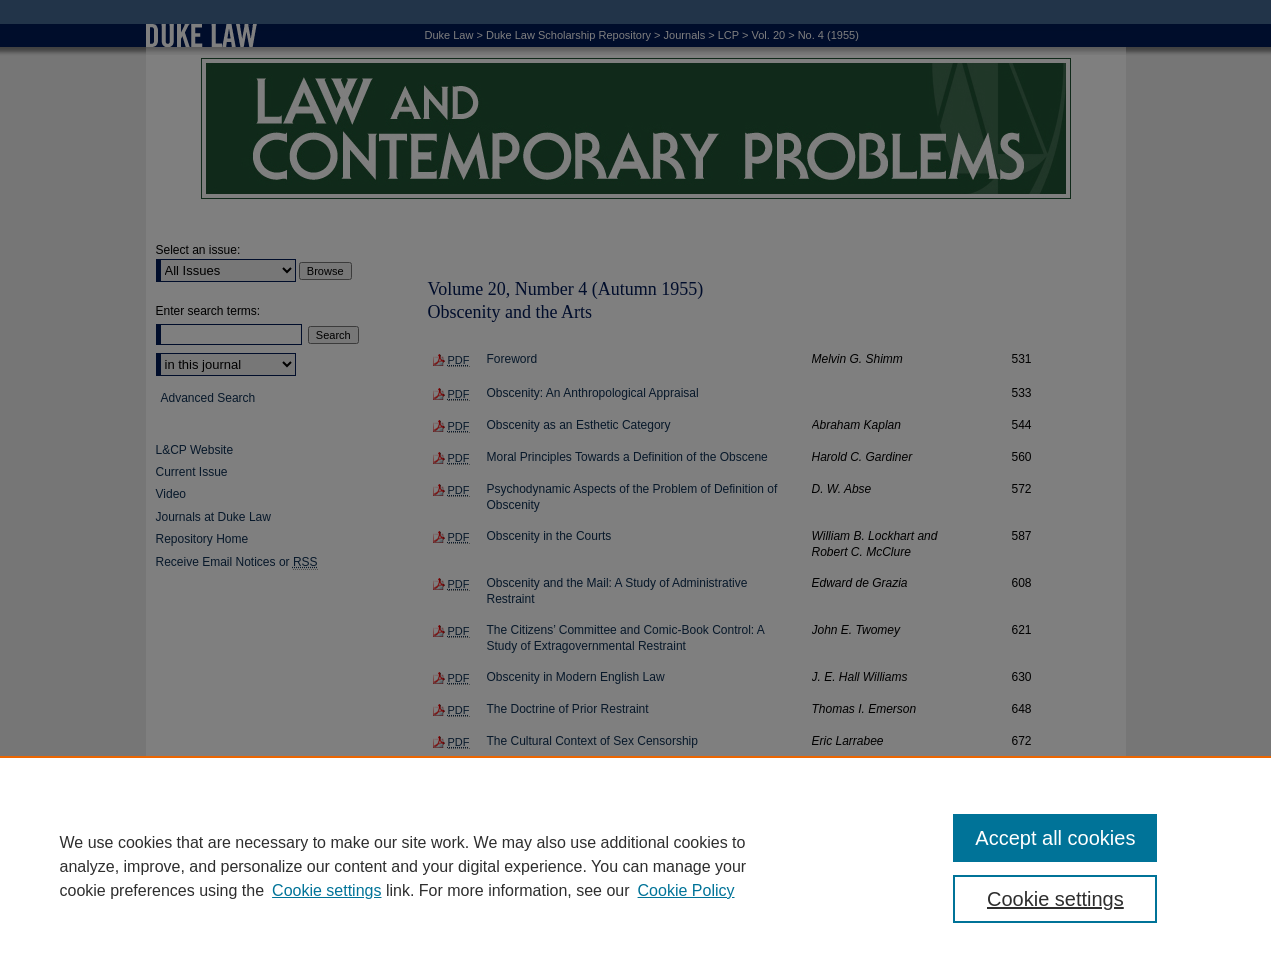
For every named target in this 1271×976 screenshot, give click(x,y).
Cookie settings (326, 890)
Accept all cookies (1055, 838)
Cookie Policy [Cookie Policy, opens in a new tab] (686, 890)
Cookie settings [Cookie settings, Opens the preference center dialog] (1055, 899)
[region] (635, 866)
